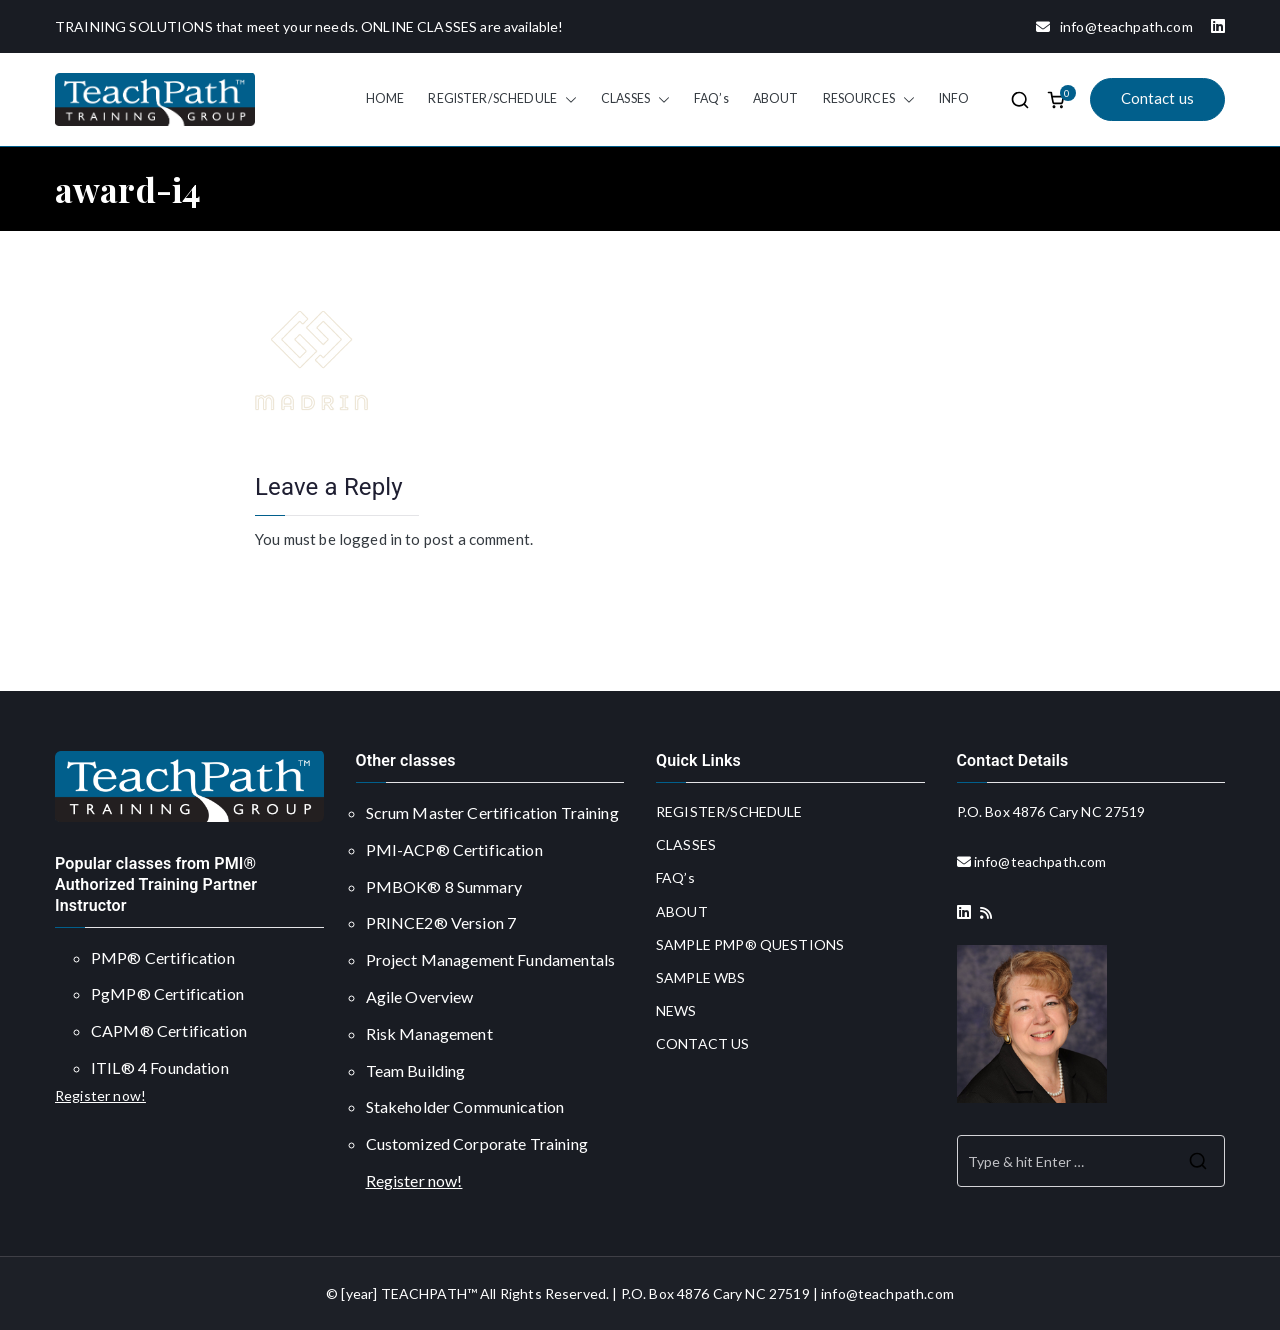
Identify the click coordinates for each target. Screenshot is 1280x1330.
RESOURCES (869, 99)
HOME (385, 98)
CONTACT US (703, 1043)
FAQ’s (711, 98)
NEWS (676, 1010)
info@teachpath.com (1106, 26)
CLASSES (635, 99)
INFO (954, 98)
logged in (370, 539)
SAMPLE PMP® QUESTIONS (750, 944)
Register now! (100, 1095)
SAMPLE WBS (701, 977)
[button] (567, 99)
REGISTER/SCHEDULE (502, 99)
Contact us (1158, 98)
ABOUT (776, 98)
